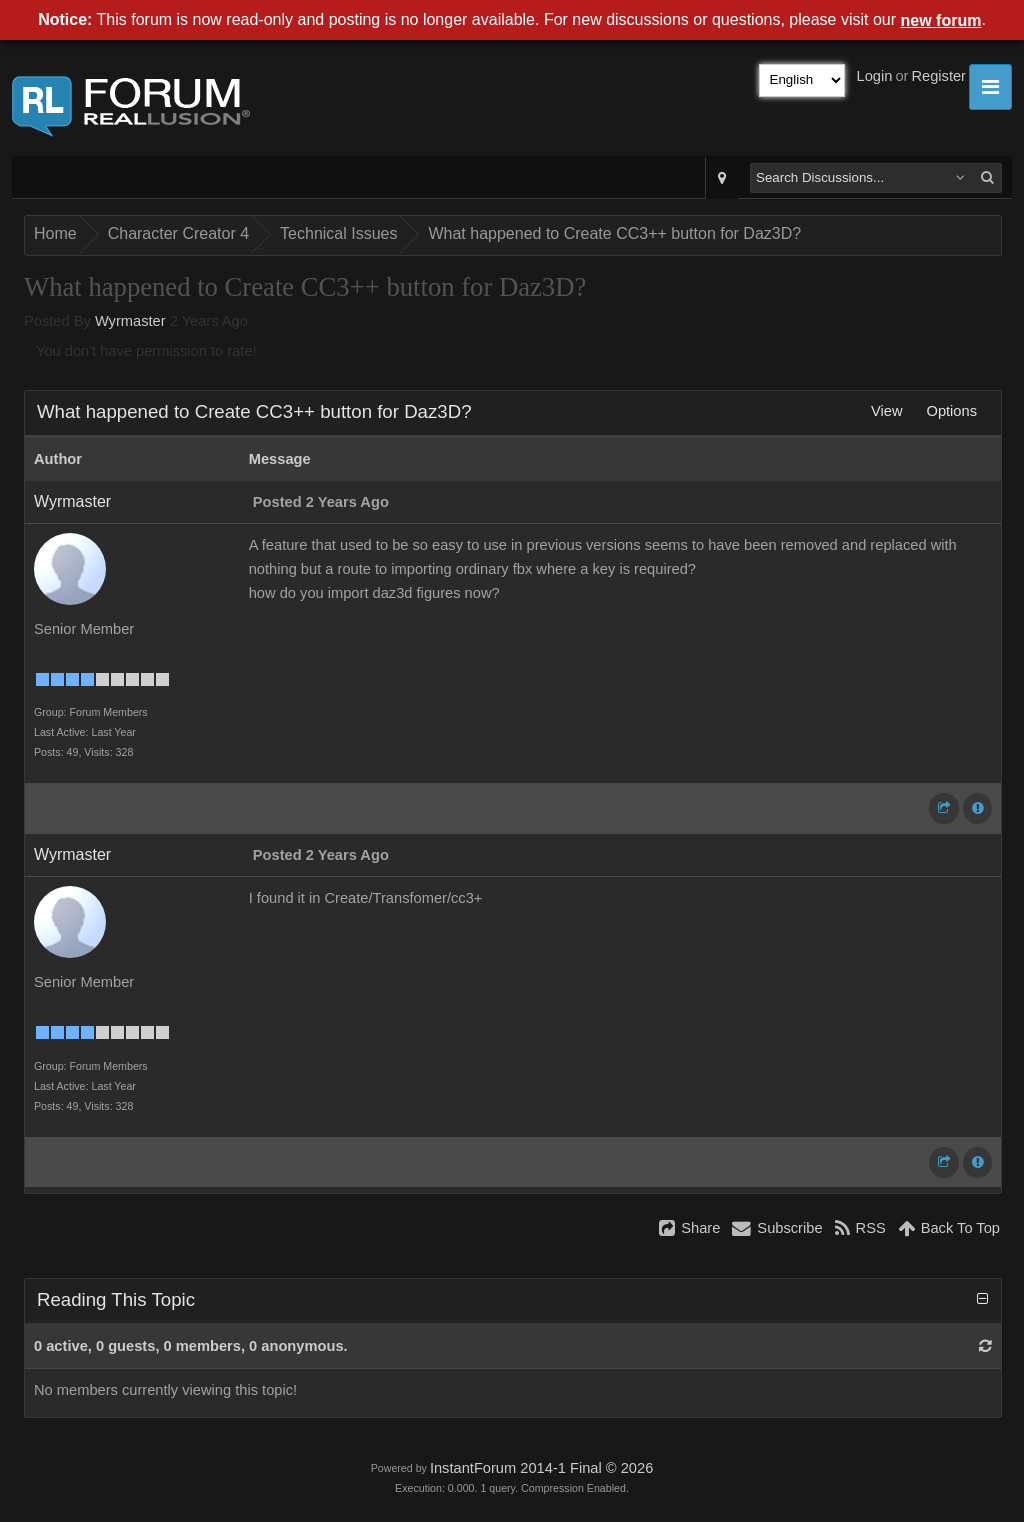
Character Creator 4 (178, 233)
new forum (941, 20)
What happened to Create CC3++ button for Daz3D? (614, 233)
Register (938, 76)
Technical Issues (338, 233)
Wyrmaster (130, 321)
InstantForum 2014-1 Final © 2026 (541, 1468)
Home (55, 233)
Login (875, 76)
